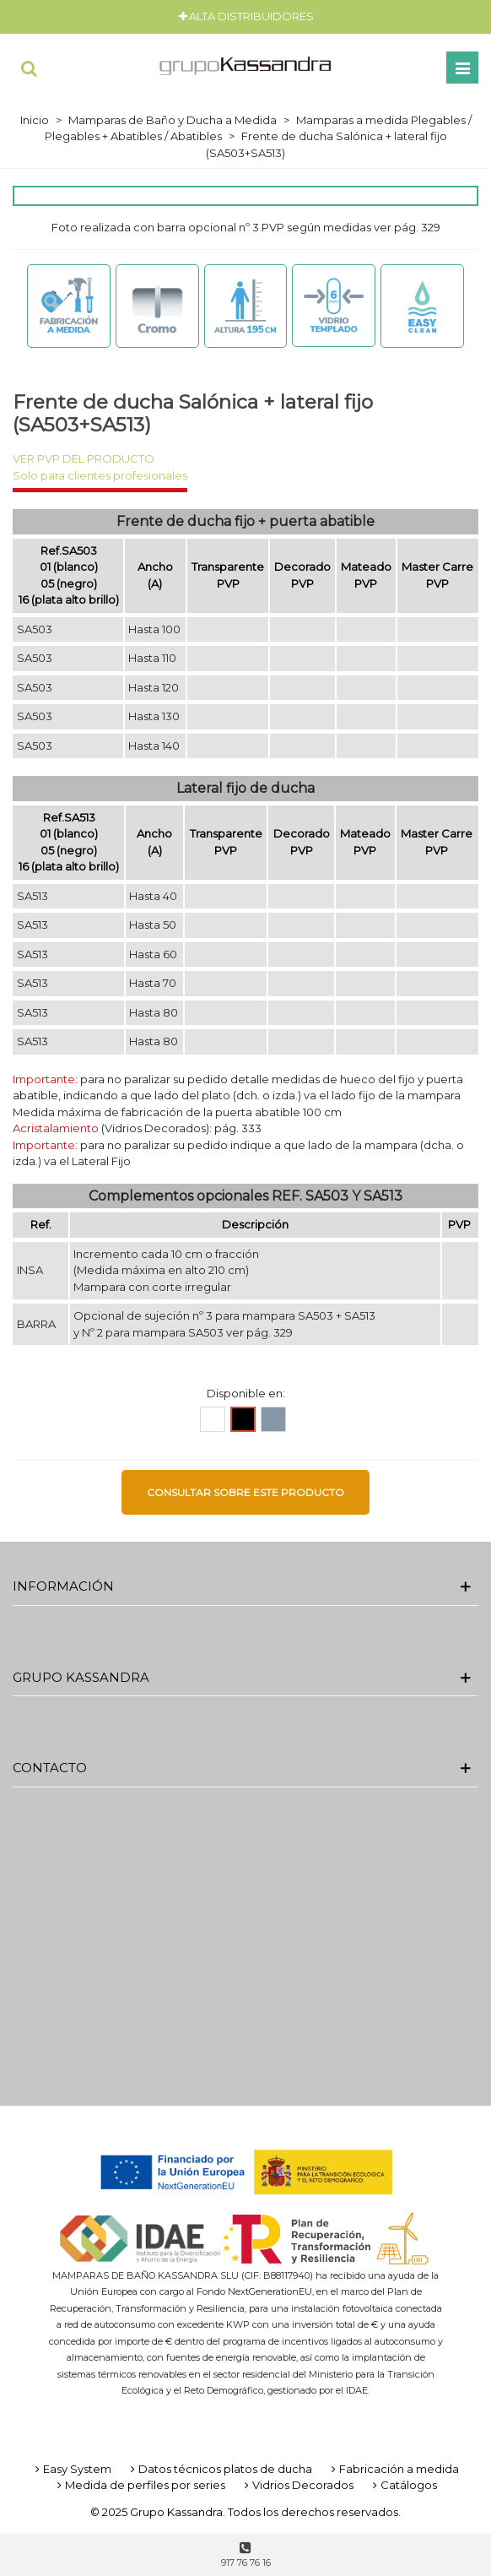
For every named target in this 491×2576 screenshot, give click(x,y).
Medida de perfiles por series (139, 2485)
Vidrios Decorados (297, 2485)
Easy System (71, 2469)
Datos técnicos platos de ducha (219, 2469)
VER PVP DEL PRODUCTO (83, 458)
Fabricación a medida (393, 2469)
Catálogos (403, 2485)
